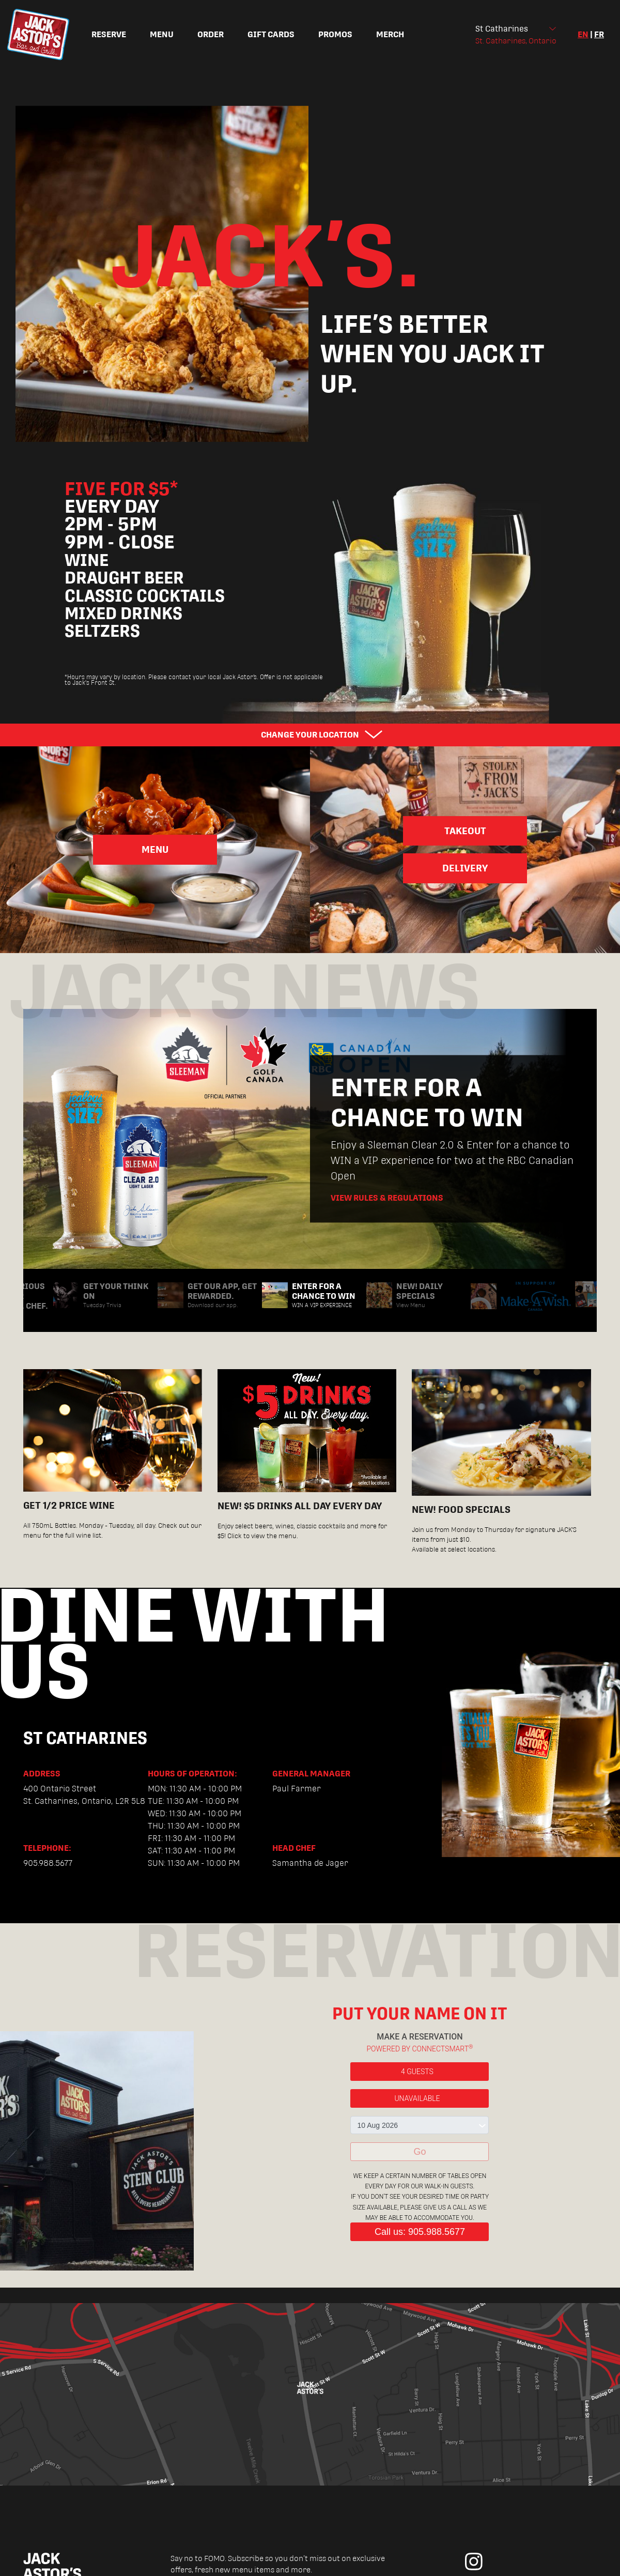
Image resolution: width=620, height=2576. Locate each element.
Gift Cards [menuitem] (271, 34)
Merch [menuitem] (390, 34)
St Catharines (501, 29)
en (583, 34)
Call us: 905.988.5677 (420, 2232)
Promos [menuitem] (335, 34)
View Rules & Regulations (387, 1198)
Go (419, 2151)
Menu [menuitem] (162, 34)
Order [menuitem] (210, 34)
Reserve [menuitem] (108, 34)
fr (599, 34)
